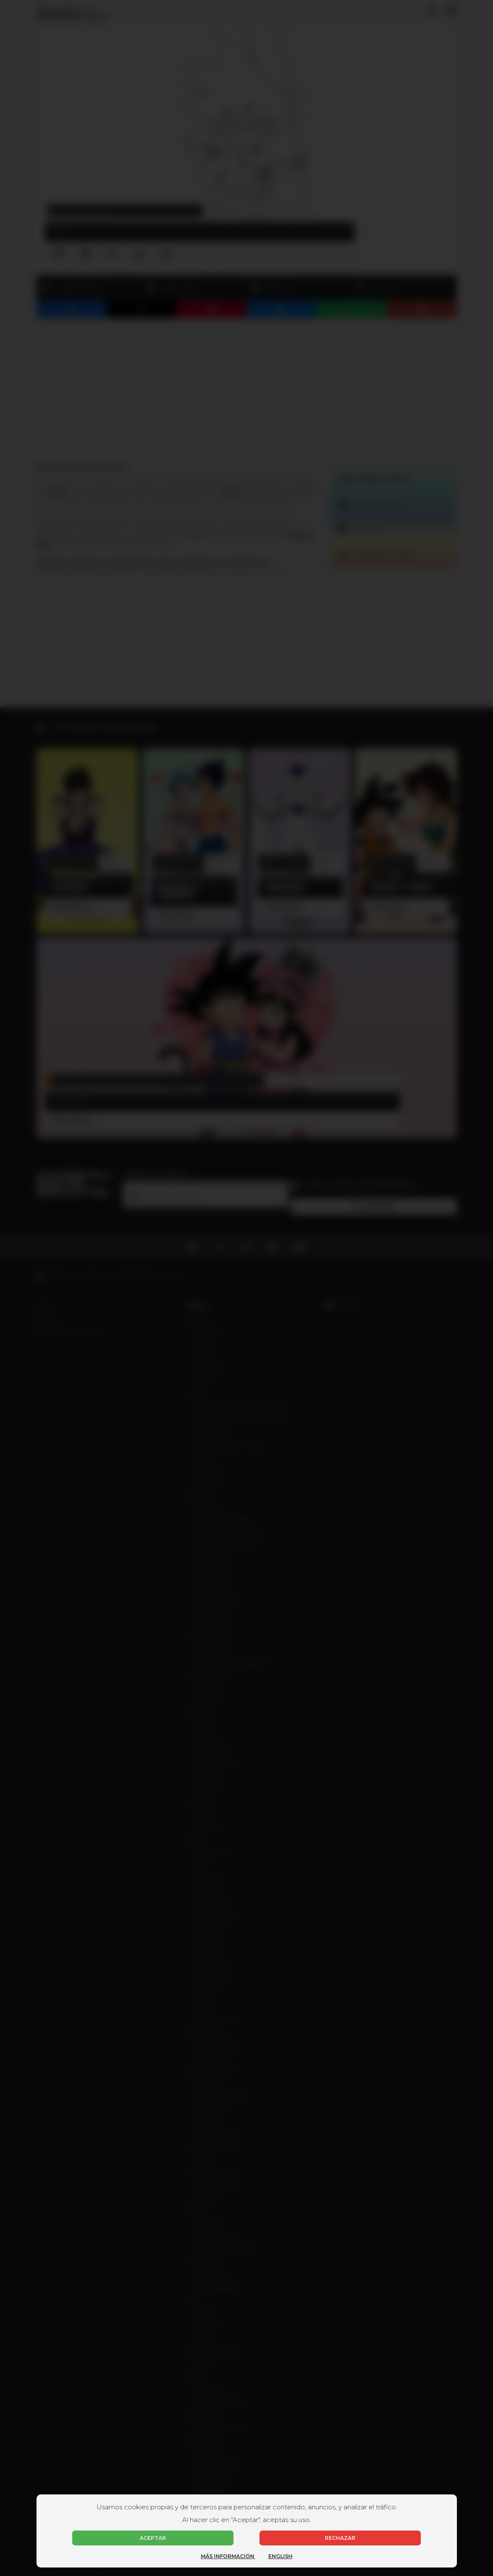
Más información (228, 2556)
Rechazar (340, 2538)
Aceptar (153, 2538)
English (280, 2556)
